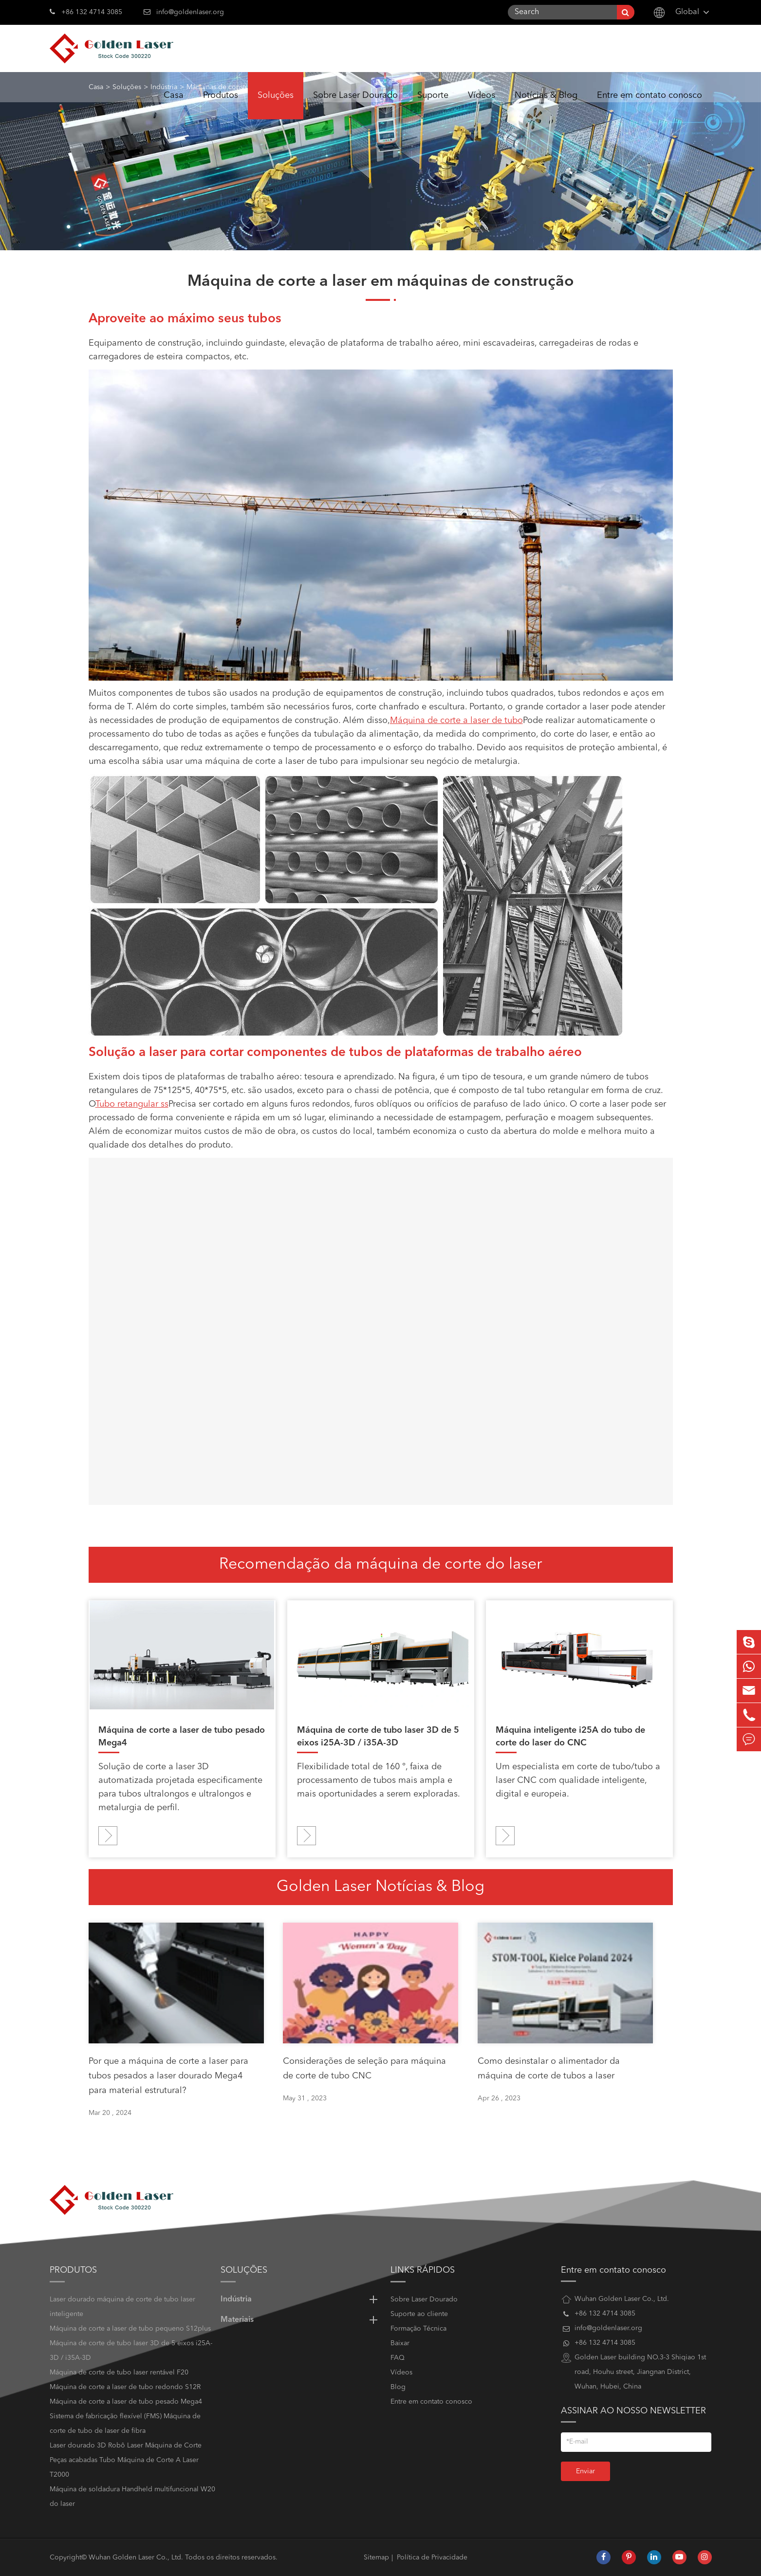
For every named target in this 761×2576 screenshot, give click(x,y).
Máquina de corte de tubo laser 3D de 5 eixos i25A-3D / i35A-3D (378, 1736)
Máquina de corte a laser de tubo (456, 720)
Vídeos (481, 105)
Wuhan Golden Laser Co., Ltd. (136, 2557)
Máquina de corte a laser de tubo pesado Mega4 (181, 1736)
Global (687, 12)
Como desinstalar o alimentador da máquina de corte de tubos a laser (549, 2068)
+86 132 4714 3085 (86, 11)
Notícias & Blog (546, 105)
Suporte (432, 105)
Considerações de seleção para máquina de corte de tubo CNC (364, 2068)
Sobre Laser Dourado (355, 105)
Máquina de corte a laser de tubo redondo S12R (125, 2387)
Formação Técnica (418, 2328)
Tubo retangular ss (131, 1104)
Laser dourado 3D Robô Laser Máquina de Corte (126, 2445)
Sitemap (376, 2557)
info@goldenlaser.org (190, 12)
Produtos (220, 105)
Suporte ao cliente (419, 2314)
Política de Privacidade (432, 2557)
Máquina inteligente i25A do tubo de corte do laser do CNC (570, 1736)
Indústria (301, 2299)
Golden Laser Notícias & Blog (380, 1887)
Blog (398, 2387)
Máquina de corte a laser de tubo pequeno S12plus (130, 2328)
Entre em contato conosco (649, 105)
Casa (174, 105)
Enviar (585, 2471)
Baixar (399, 2343)
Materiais (301, 2320)
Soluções (276, 105)
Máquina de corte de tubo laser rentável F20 (119, 2372)
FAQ (397, 2357)
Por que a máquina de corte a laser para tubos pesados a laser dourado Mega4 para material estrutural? (168, 2076)
